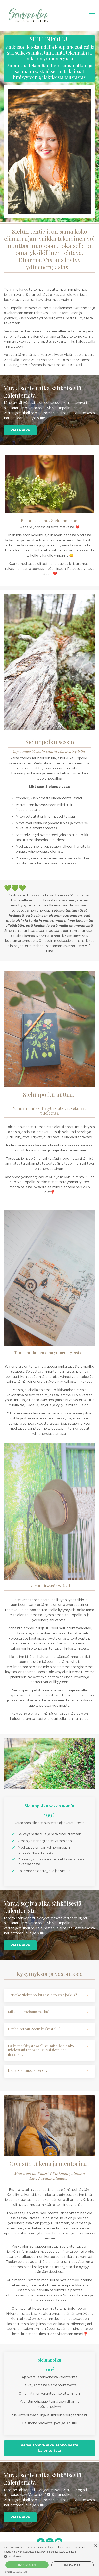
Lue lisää (71, 2551)
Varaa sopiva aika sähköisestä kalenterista (49, 2448)
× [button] (95, 2545)
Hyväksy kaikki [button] (27, 2564)
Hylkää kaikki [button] (72, 2564)
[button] (49, 2556)
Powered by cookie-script (16, 2572)
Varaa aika (20, 430)
